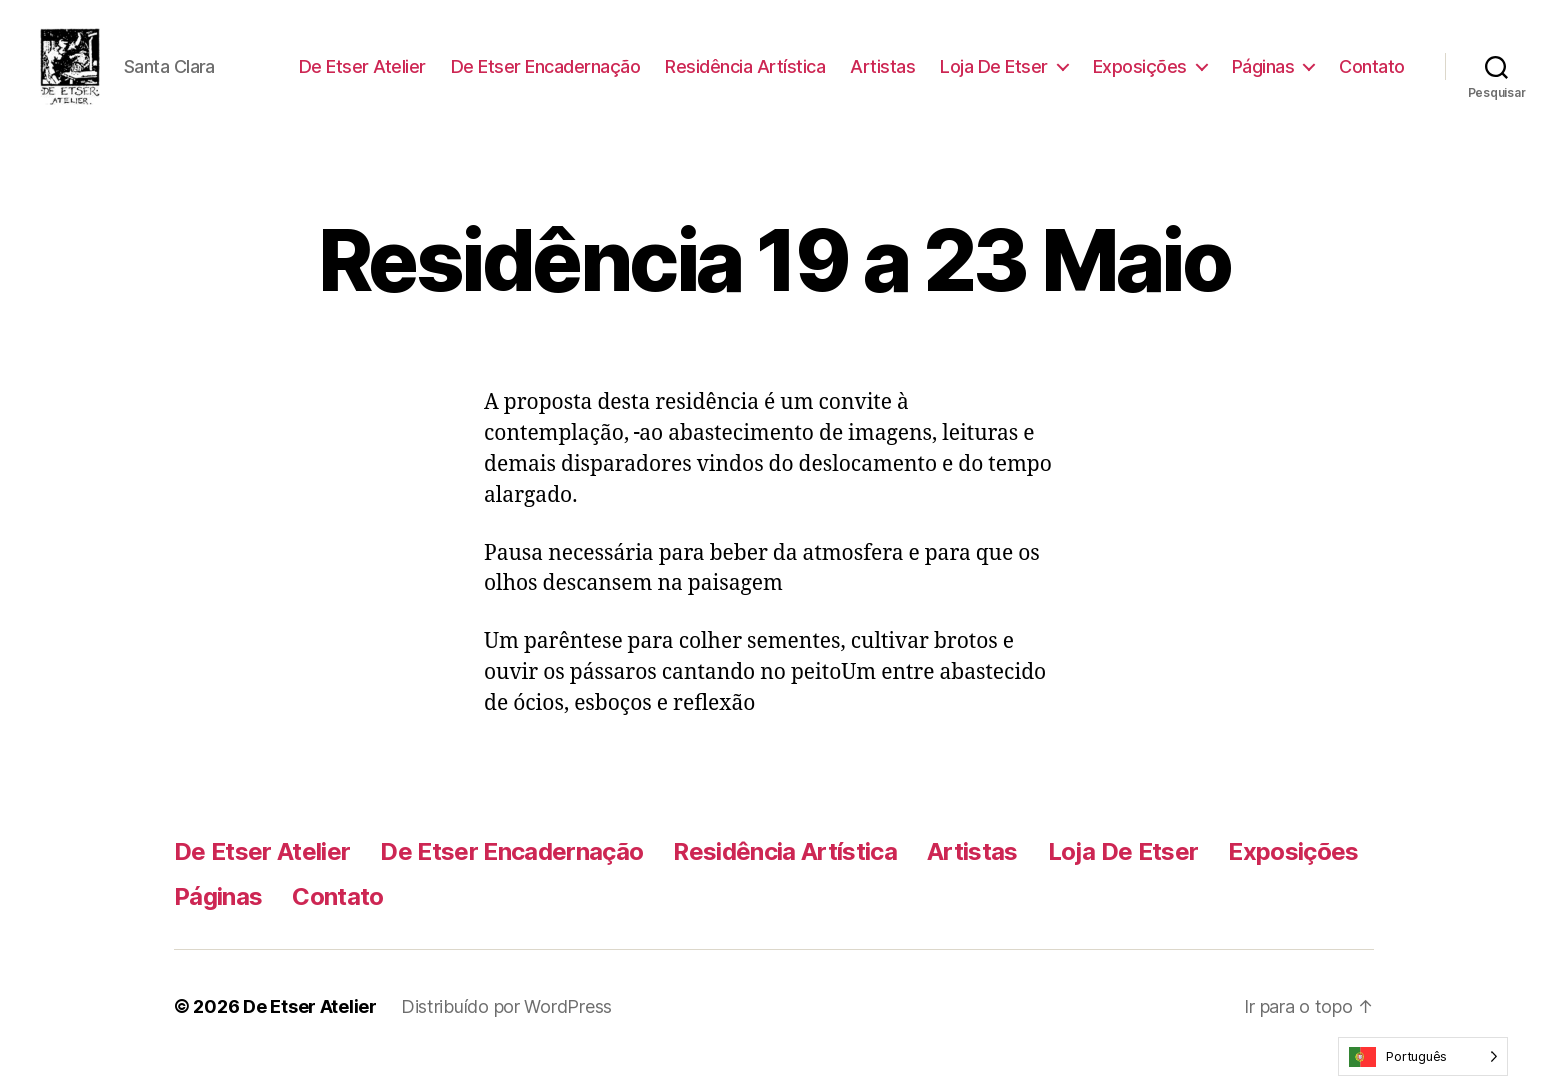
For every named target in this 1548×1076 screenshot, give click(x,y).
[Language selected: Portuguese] (1423, 1056)
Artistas (882, 72)
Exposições (1140, 72)
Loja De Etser (994, 72)
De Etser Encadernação (546, 72)
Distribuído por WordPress (506, 1019)
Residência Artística (745, 72)
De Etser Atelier (362, 72)
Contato (1372, 72)
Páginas (1263, 72)
